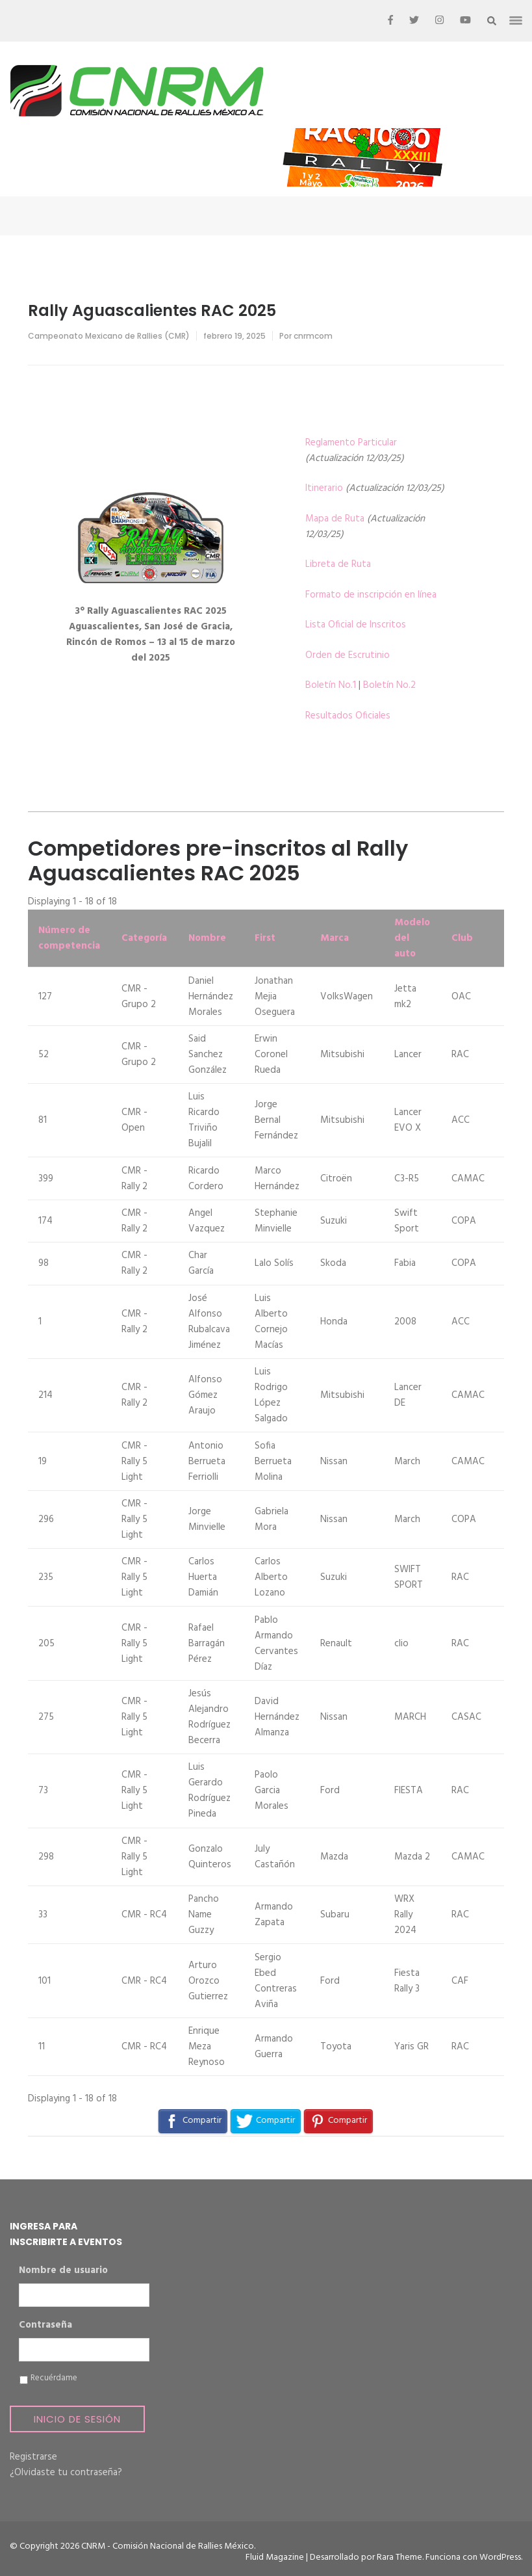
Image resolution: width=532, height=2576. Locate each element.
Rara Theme (399, 2557)
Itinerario (324, 488)
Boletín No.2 (389, 685)
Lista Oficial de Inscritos (355, 625)
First (265, 938)
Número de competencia (69, 938)
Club (462, 938)
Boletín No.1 (330, 685)
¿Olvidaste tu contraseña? (66, 2472)
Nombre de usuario (63, 2271)
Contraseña (45, 2325)
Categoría (144, 938)
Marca (334, 938)
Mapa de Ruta (334, 519)
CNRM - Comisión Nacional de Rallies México (167, 2546)
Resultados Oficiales (347, 716)
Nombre (207, 938)
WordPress (500, 2557)
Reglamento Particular (351, 443)
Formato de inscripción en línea (371, 595)
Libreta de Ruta (338, 564)
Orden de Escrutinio (347, 655)
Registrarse (33, 2457)
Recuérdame (54, 2378)
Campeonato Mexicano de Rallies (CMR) (109, 335)
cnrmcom (313, 335)
